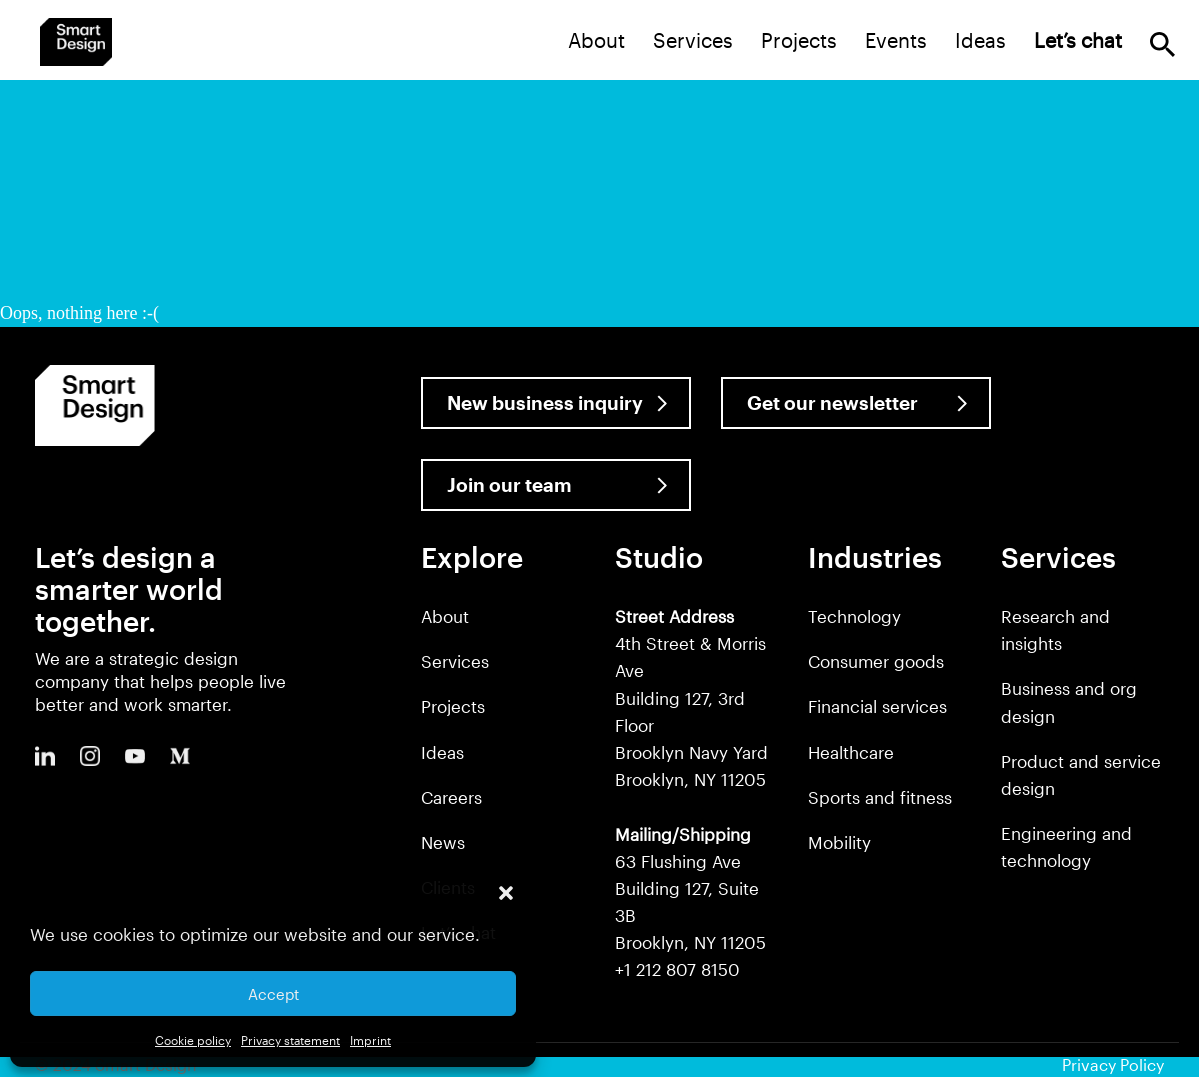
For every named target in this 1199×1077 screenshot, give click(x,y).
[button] (506, 893)
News (443, 842)
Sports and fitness (880, 797)
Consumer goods (876, 661)
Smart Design (76, 42)
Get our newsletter (832, 402)
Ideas (980, 40)
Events (896, 40)
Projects (799, 40)
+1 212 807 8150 (677, 969)
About (596, 40)
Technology (854, 616)
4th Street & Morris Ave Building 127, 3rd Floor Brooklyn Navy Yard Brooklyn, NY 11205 (691, 697)
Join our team (509, 484)
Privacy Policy (1113, 1064)
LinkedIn (45, 756)
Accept (273, 994)
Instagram (90, 756)
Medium (180, 756)
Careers (451, 797)
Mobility (839, 842)
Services (693, 40)
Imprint (370, 1040)
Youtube (135, 756)
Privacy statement (290, 1040)
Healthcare (851, 752)
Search (1162, 44)
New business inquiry (545, 402)
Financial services (877, 706)
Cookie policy (193, 1040)
